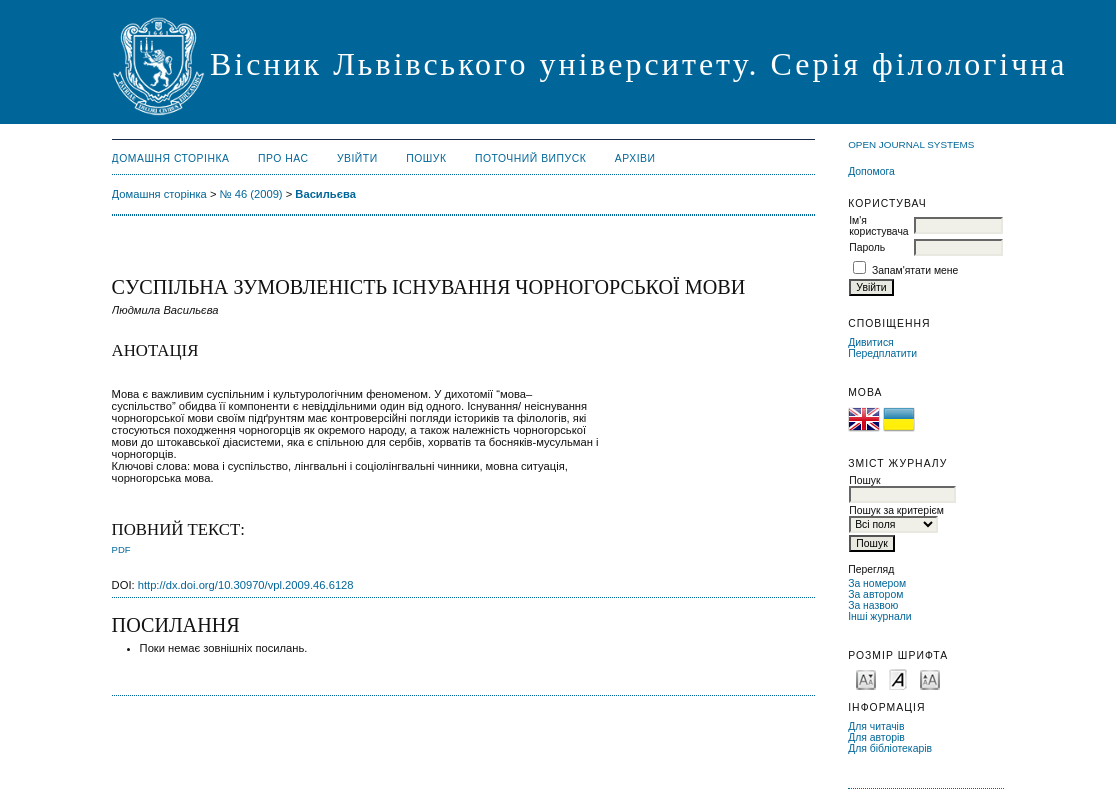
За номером (877, 583)
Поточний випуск (530, 158)
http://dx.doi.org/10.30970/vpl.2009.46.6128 (246, 585)
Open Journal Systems (911, 144)
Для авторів (876, 737)
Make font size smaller (866, 678)
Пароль (867, 247)
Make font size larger (930, 678)
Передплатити (882, 353)
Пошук (426, 158)
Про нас (283, 158)
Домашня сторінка (171, 158)
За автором (875, 594)
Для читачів (876, 726)
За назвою (873, 605)
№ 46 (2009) (251, 194)
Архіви (635, 158)
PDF (121, 549)
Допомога (871, 171)
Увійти (357, 158)
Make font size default (898, 678)
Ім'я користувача (878, 226)
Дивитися (871, 342)
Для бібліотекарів (890, 748)
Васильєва (325, 194)
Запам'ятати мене (915, 270)
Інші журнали (879, 616)
